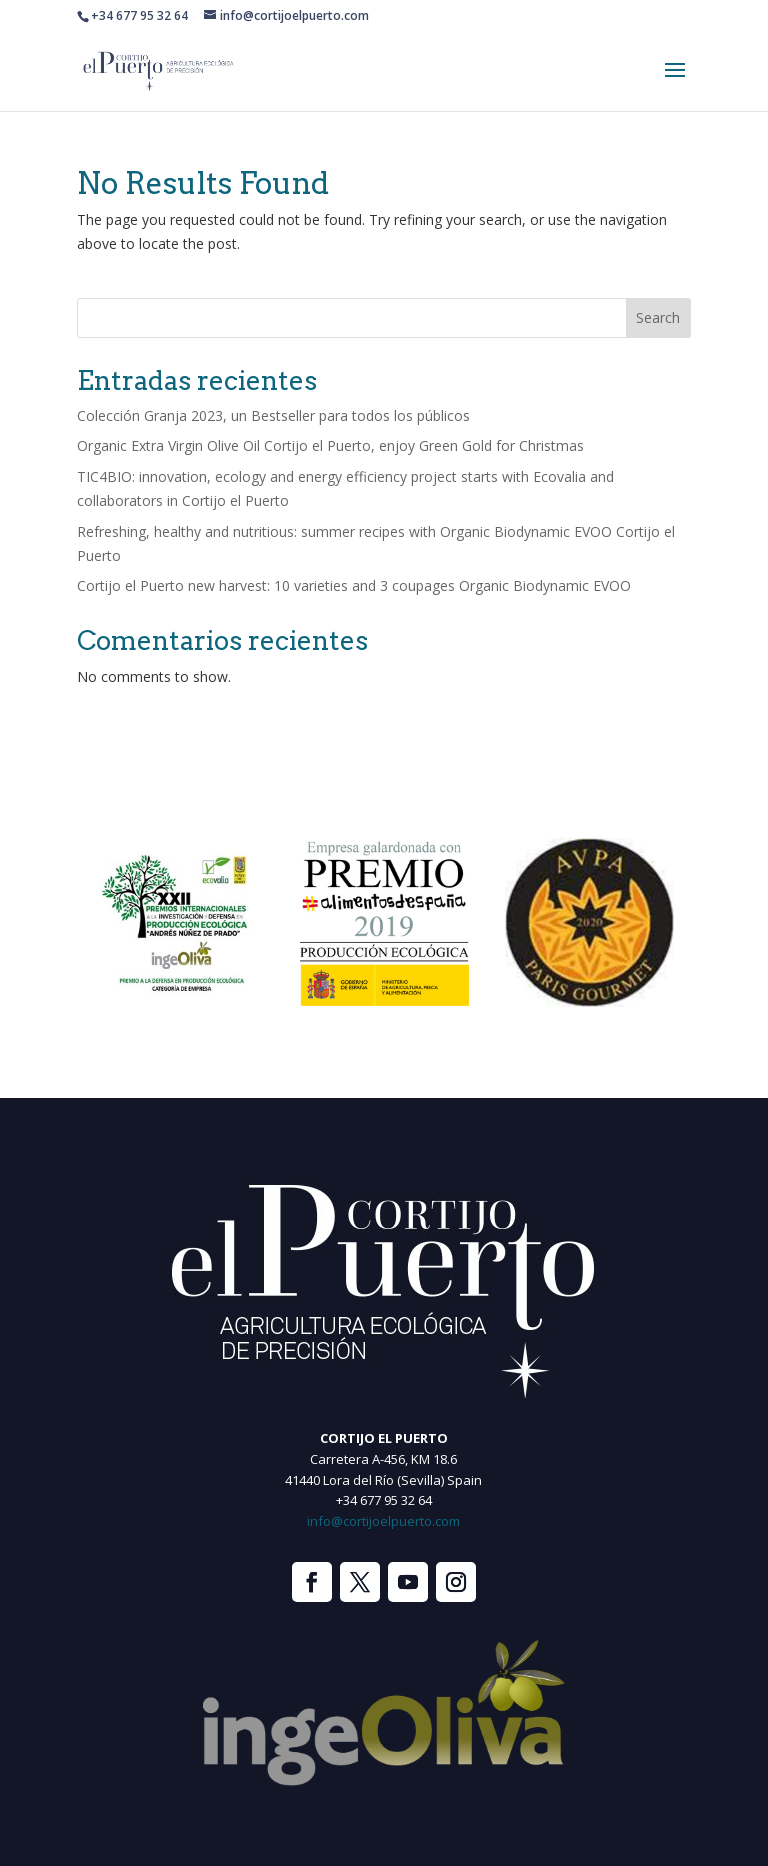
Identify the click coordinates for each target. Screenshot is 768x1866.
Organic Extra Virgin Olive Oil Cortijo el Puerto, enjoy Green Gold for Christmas (330, 445)
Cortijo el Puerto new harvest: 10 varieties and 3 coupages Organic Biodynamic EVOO (354, 585)
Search (658, 317)
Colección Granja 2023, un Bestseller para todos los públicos (273, 415)
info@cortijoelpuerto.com (383, 1521)
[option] (179, 922)
